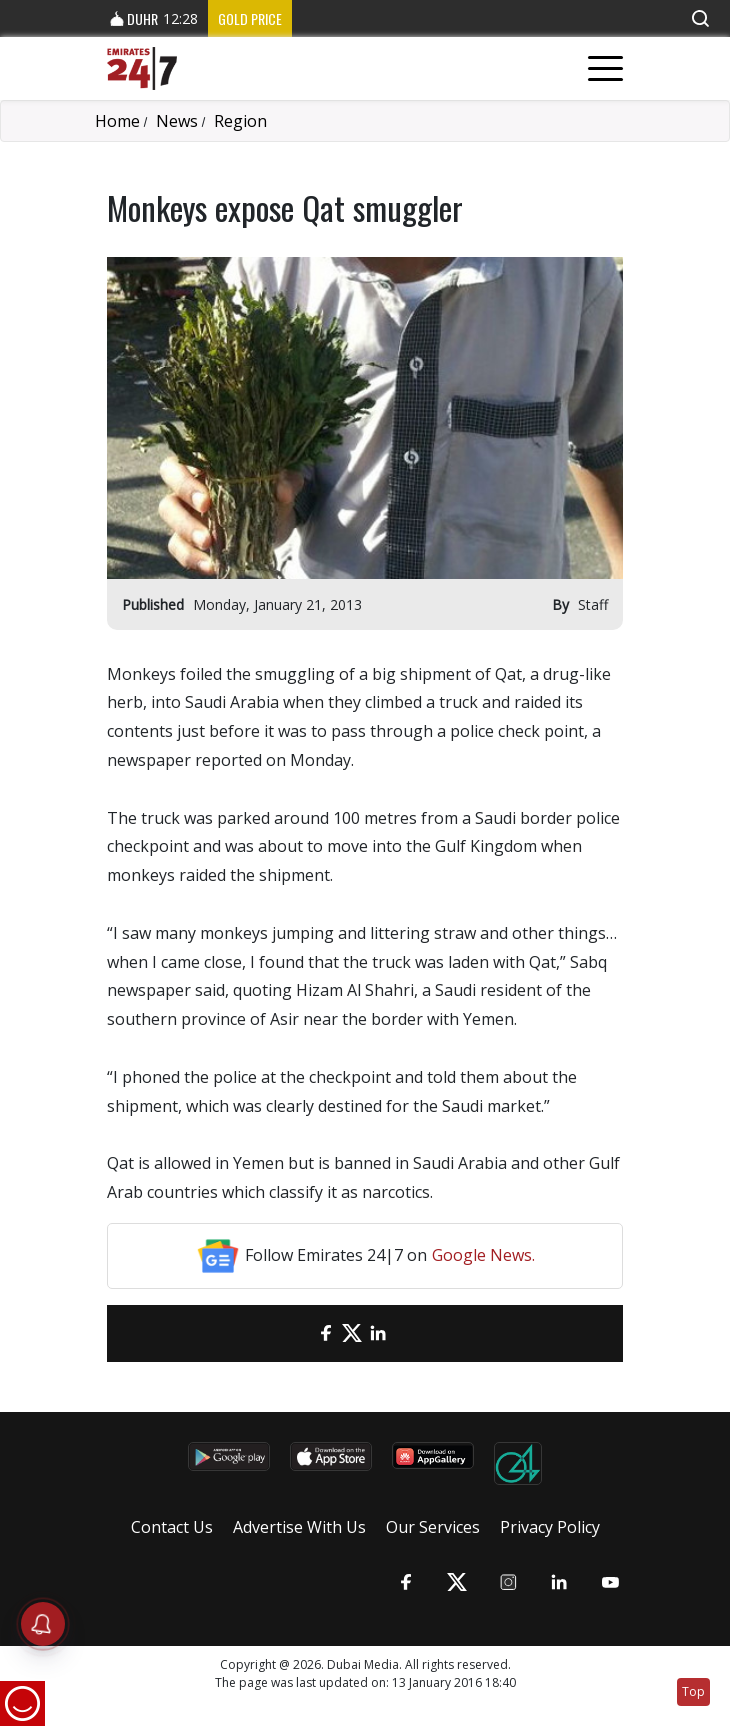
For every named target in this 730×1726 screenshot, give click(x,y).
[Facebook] (326, 1333)
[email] (300, 1333)
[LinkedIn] (378, 1333)
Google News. (483, 1255)
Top (693, 1691)
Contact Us (172, 1527)
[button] (700, 18)
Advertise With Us (299, 1527)
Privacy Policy (550, 1527)
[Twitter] (352, 1333)
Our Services (433, 1527)
